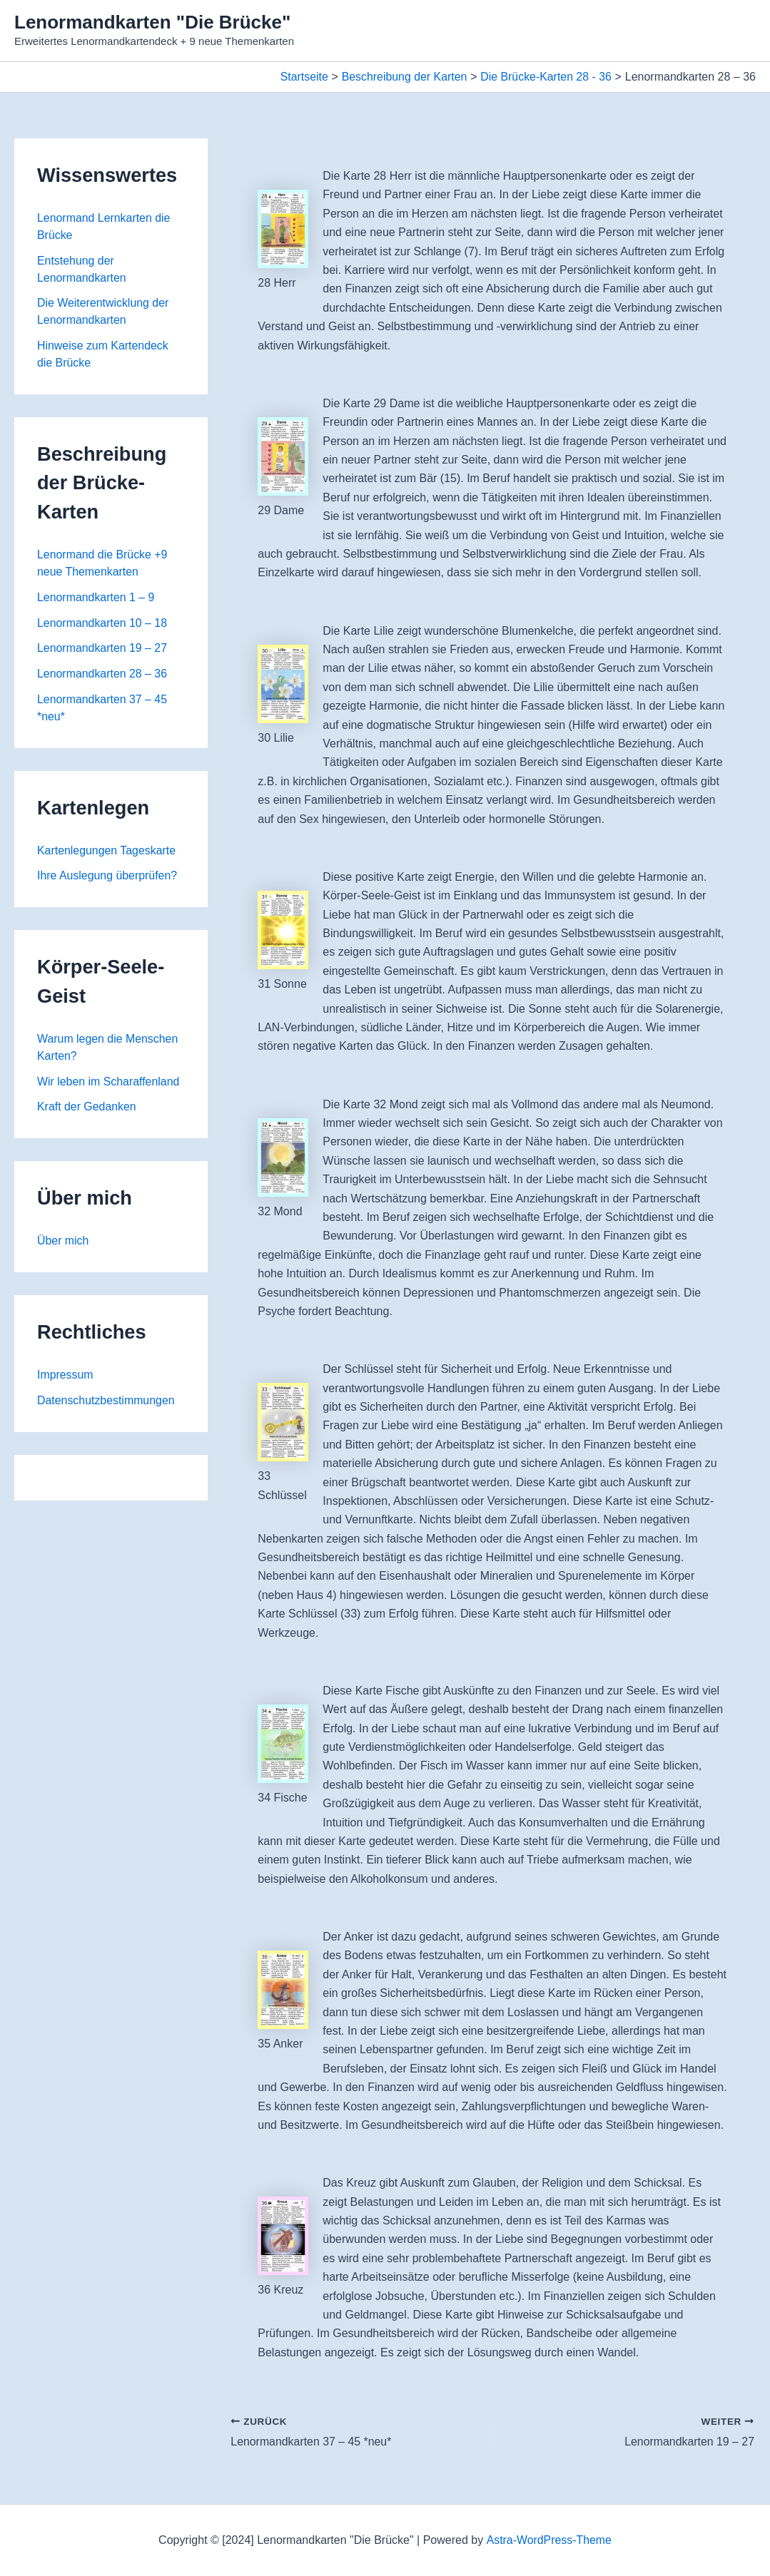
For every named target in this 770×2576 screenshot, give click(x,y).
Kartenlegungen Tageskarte (106, 853)
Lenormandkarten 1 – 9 (96, 599)
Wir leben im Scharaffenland (109, 1084)
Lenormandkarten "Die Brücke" (152, 22)
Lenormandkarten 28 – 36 (102, 676)
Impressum (65, 1377)
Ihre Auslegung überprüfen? (107, 878)
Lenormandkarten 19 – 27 (102, 650)
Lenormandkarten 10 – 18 (102, 624)
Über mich (63, 1243)
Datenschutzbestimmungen (106, 1403)
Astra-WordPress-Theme (549, 2540)
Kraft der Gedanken (87, 1109)
